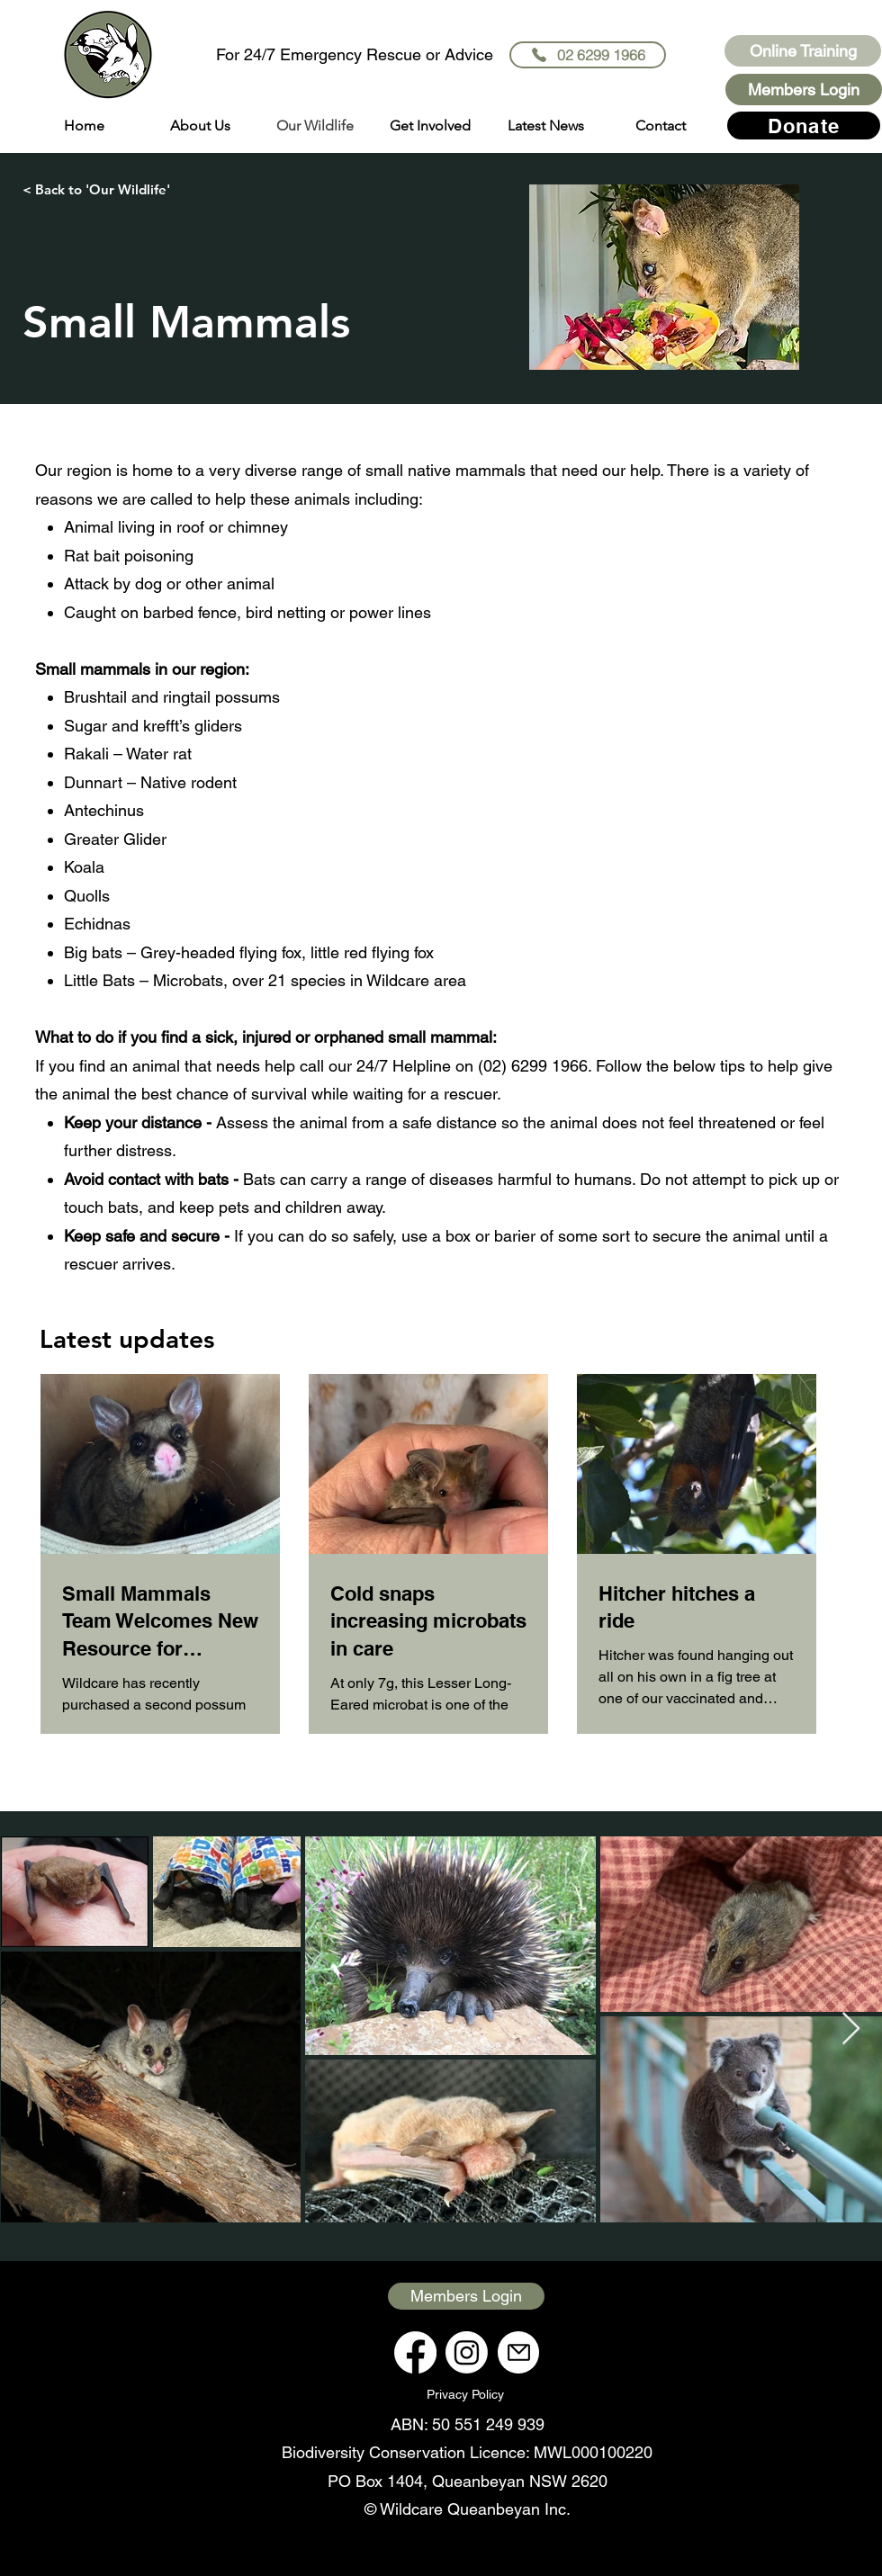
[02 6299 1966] (587, 54)
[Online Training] (802, 51)
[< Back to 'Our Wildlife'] (96, 188)
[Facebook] (415, 2352)
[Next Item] (851, 2029)
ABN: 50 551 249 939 (467, 2424)
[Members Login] (803, 89)
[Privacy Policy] (466, 2394)
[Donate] (803, 125)
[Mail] (518, 2352)
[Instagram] (467, 2352)
